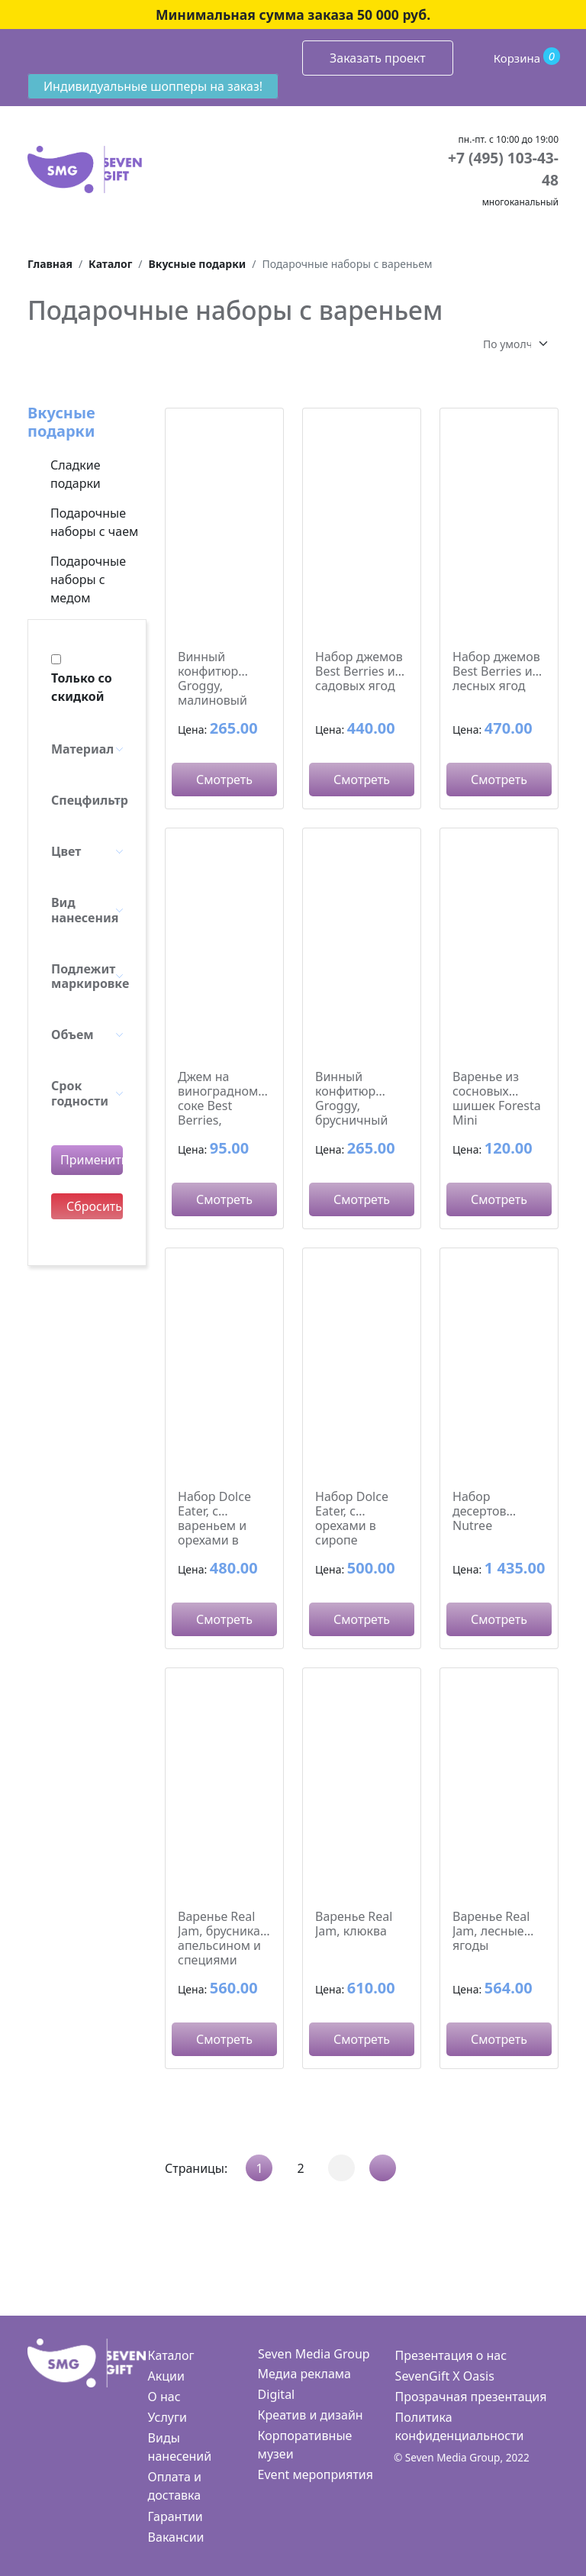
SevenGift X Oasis (444, 2376)
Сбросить (94, 1206)
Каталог (171, 2355)
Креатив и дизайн (310, 2415)
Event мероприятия (315, 2474)
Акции (166, 2376)
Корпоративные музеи (305, 2444)
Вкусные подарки (61, 421)
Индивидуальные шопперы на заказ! (152, 86)
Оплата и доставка (174, 2485)
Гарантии (175, 2516)
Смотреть (224, 779)
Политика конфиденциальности (459, 2426)
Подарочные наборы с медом (88, 579)
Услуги (167, 2417)
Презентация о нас (451, 2355)
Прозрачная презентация (471, 2396)
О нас (164, 2396)
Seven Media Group (314, 2353)
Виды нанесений (180, 2447)
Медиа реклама (304, 2373)
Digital (276, 2394)
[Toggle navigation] (28, 54)
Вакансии (176, 2537)
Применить (91, 1159)
